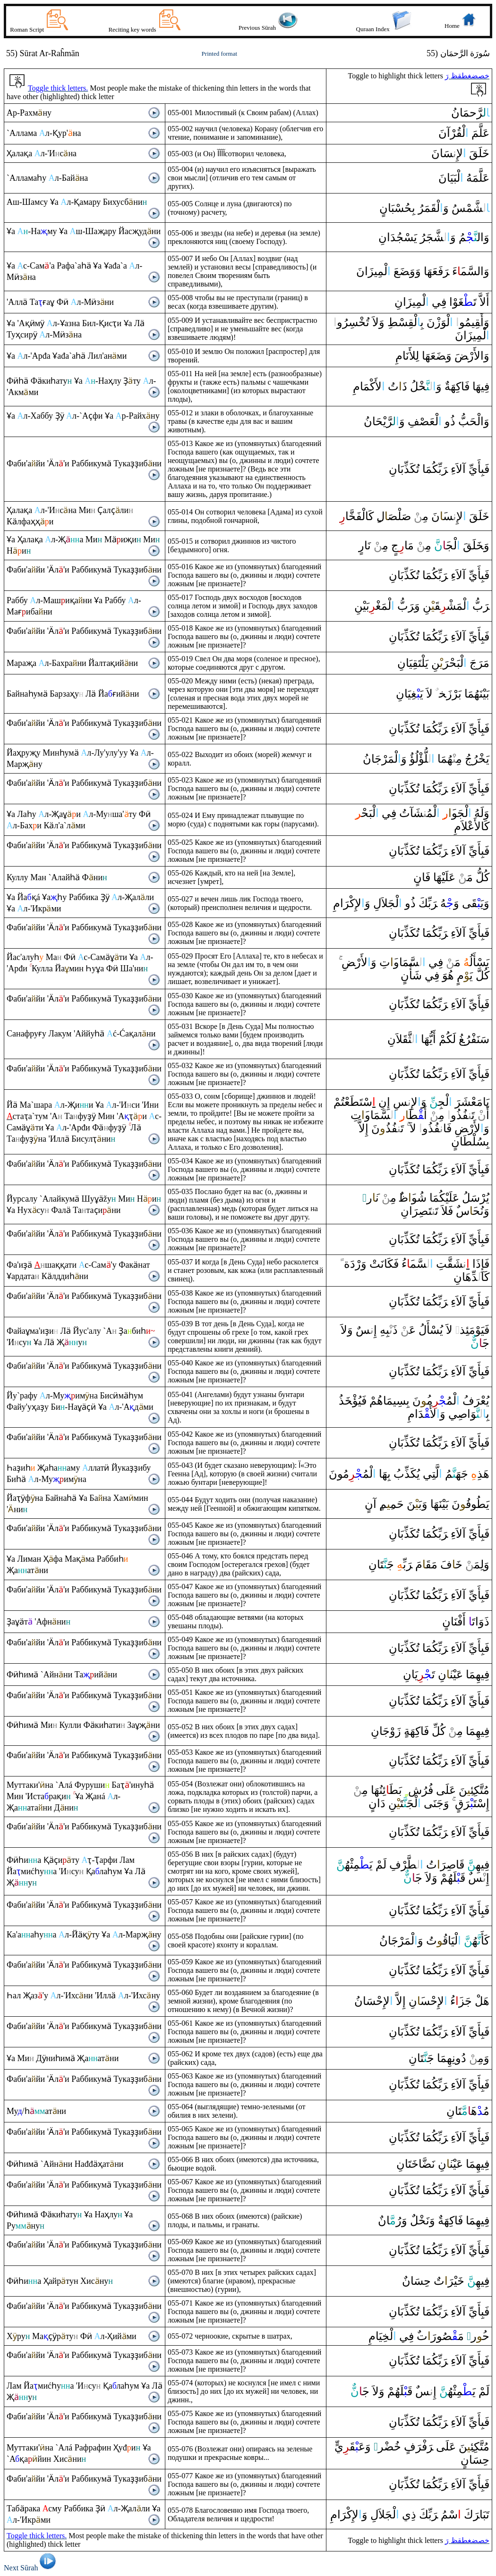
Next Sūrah (31, 2568)
